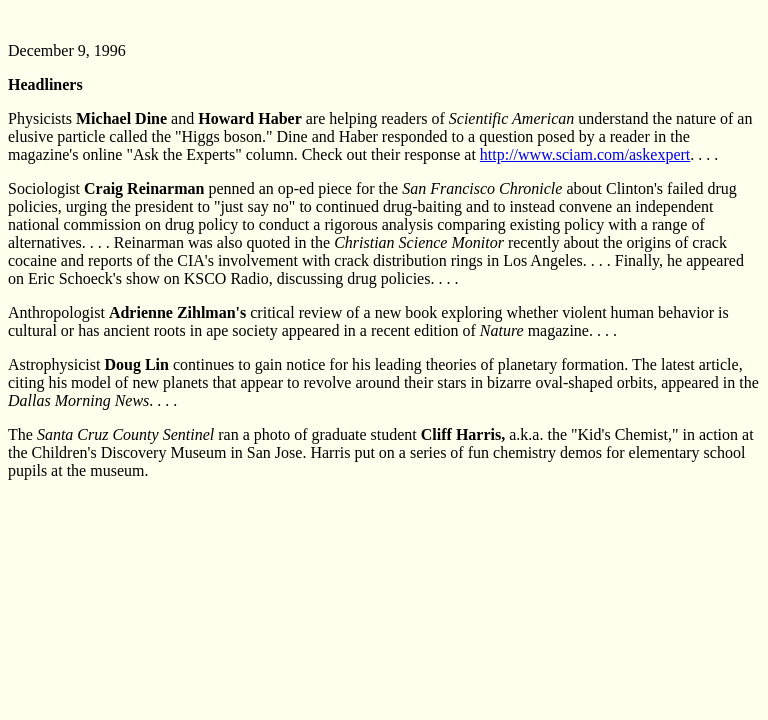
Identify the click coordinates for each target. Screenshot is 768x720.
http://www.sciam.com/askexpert (585, 154)
